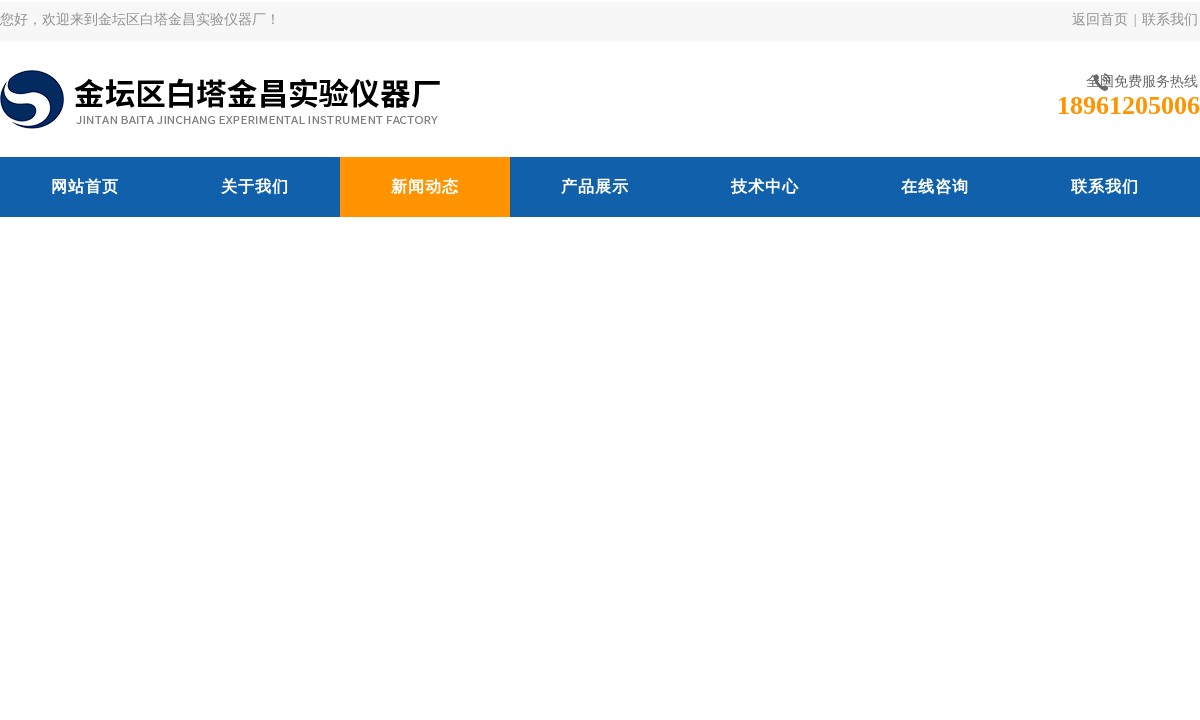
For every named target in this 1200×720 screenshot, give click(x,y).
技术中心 (765, 186)
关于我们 (255, 186)
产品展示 (595, 186)
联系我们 (1170, 19)
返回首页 (1100, 19)
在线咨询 (935, 186)
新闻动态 (425, 186)
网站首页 (85, 186)
